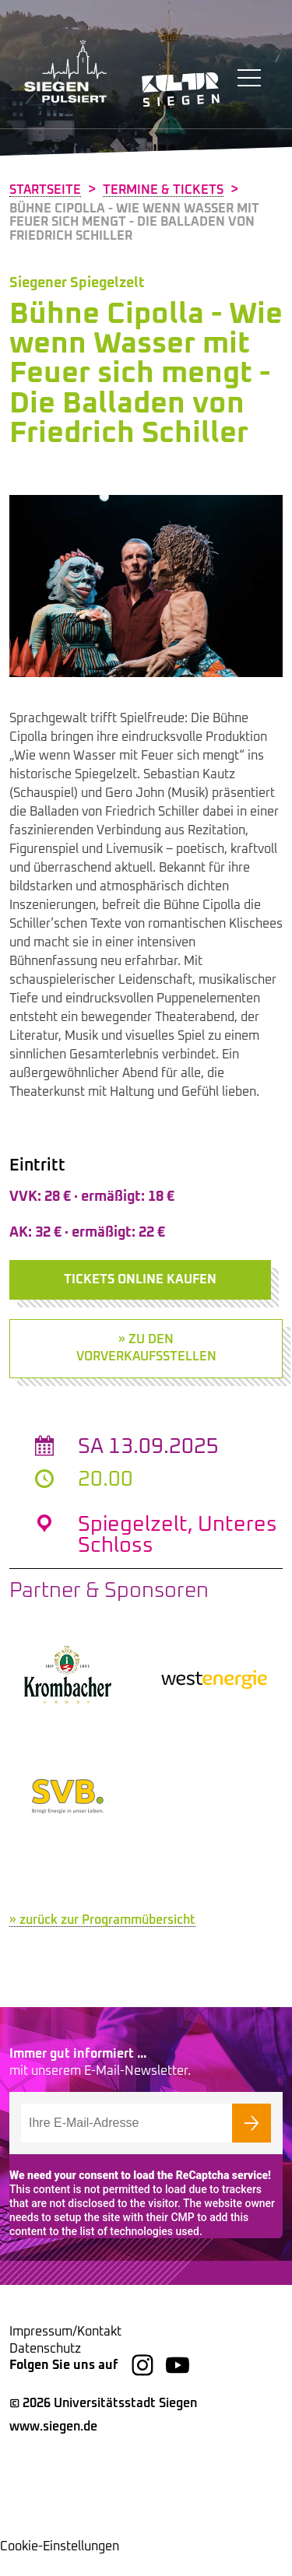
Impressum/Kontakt (65, 2352)
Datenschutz (45, 2370)
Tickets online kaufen (140, 1279)
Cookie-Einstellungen (59, 2567)
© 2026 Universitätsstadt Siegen (103, 2424)
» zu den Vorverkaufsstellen (146, 1348)
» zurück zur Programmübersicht (102, 1941)
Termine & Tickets (163, 190)
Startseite (45, 190)
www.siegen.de (53, 2447)
